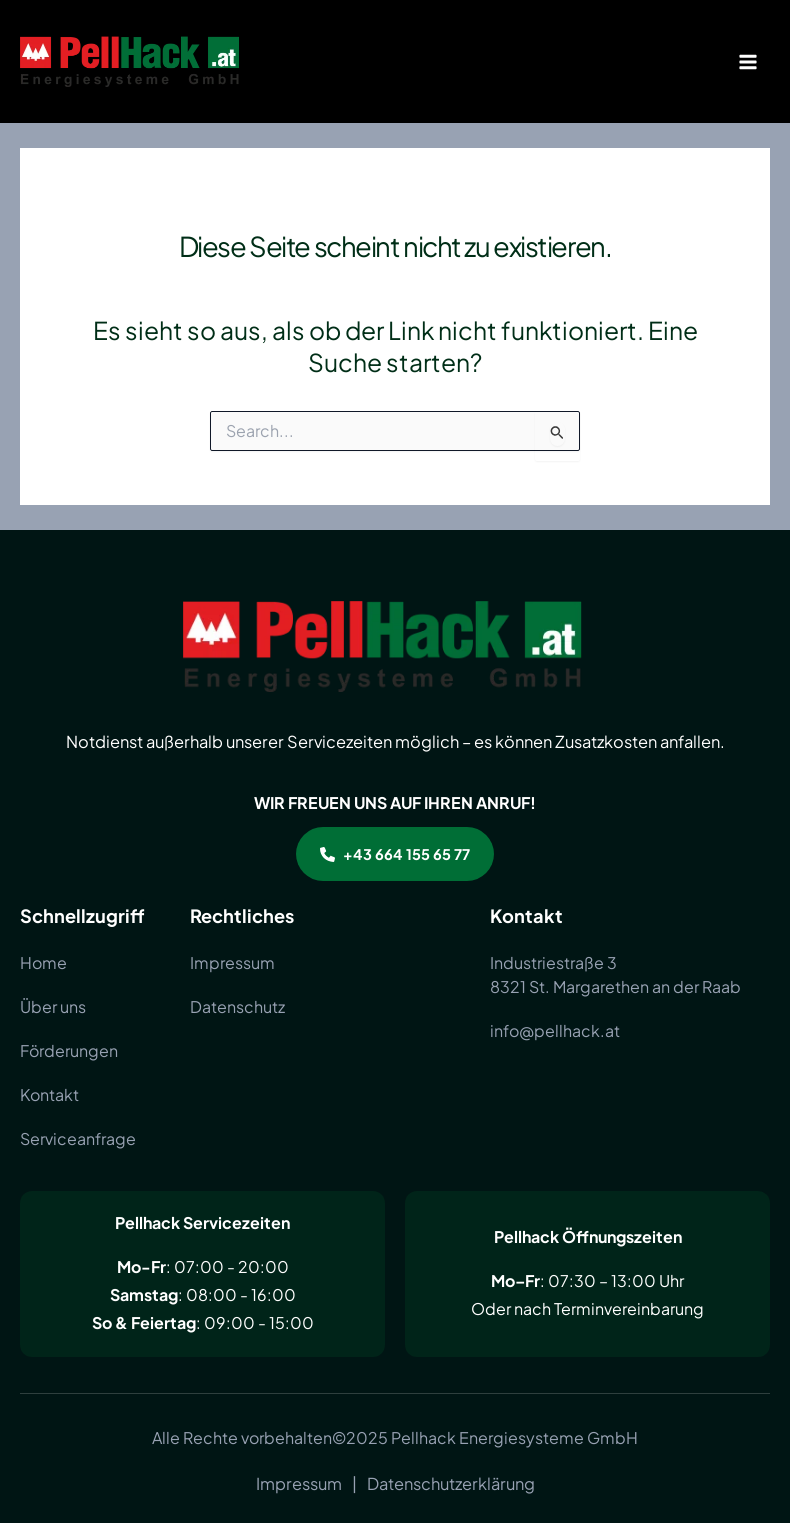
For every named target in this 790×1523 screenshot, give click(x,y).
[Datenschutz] (237, 1007)
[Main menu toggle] (747, 61)
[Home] (43, 963)
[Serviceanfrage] (78, 1139)
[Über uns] (53, 1007)
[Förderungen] (69, 1051)
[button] (395, 854)
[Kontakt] (49, 1095)
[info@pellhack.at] (555, 1031)
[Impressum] (232, 963)
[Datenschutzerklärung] (451, 1484)
